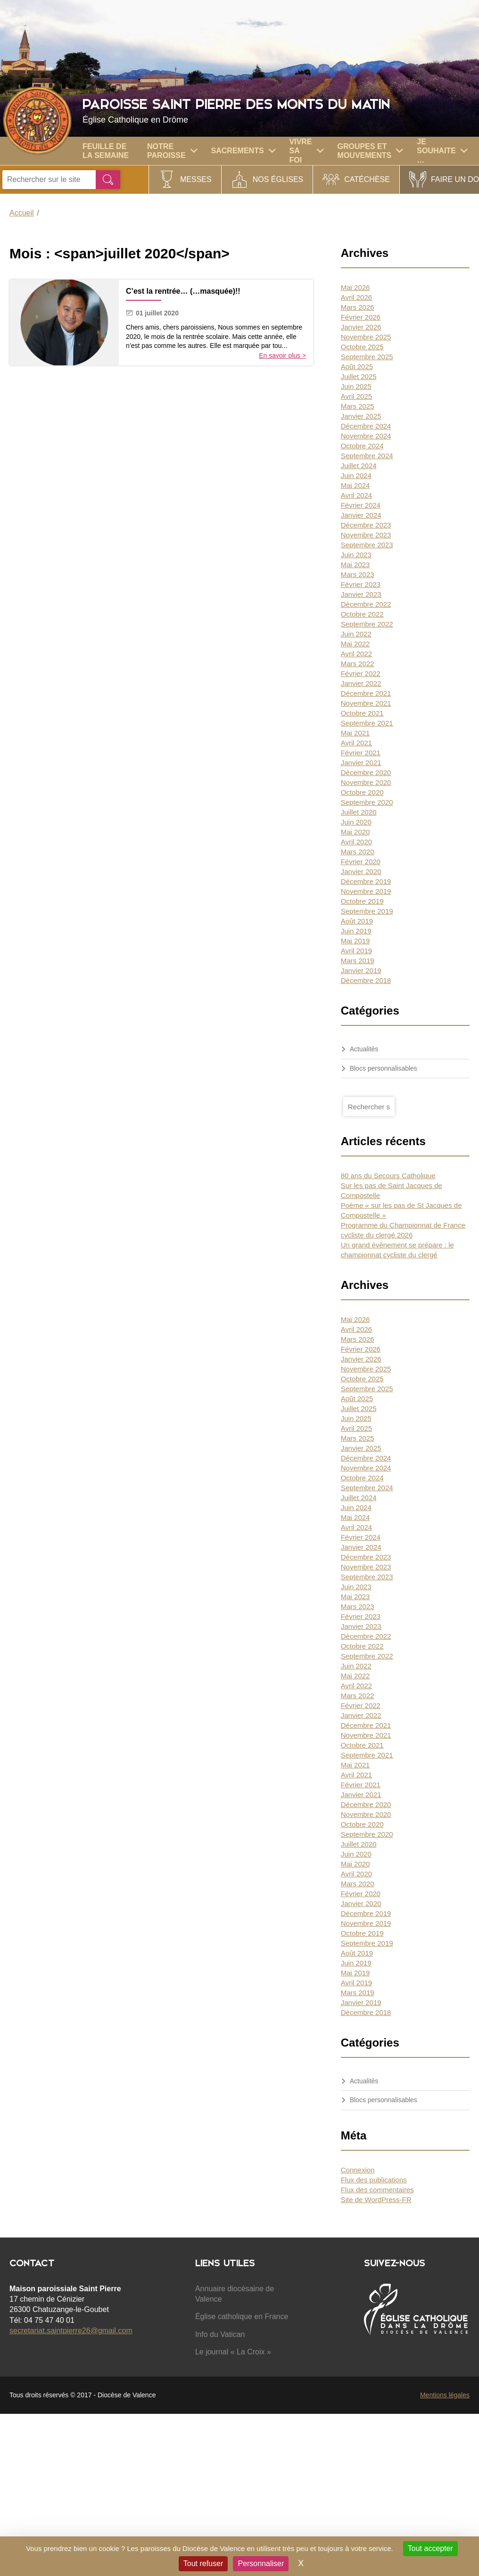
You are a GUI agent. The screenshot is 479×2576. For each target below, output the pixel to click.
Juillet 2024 (359, 466)
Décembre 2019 (366, 881)
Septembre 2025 (367, 357)
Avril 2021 (356, 743)
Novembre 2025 (366, 337)
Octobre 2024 (362, 446)
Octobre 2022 (362, 614)
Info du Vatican (220, 2334)
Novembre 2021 (366, 703)
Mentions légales (445, 2395)
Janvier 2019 (361, 970)
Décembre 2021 (366, 693)
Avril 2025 (356, 396)
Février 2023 (360, 584)
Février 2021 (360, 753)
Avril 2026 (356, 297)
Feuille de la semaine (106, 150)
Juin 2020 (356, 822)
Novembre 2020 (366, 782)
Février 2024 (360, 505)
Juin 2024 (356, 475)
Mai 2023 (355, 565)
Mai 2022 (355, 644)
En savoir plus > (282, 355)
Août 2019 (357, 921)
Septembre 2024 (367, 456)
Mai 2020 (355, 832)
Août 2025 (357, 367)
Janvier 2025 (361, 416)
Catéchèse (367, 179)
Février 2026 (360, 317)
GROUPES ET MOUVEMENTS (370, 150)
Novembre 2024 (366, 436)
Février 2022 (360, 673)
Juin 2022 (356, 634)
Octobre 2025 (362, 347)
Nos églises (278, 179)
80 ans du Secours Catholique (388, 1176)
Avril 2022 (356, 654)
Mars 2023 (357, 574)
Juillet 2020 (359, 812)
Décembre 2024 (366, 426)
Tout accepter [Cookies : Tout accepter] (430, 2548)
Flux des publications (374, 2180)
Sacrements (243, 151)
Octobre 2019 (362, 901)
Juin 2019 (356, 931)
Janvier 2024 (361, 515)
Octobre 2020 (362, 792)
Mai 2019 (355, 941)
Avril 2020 (356, 842)
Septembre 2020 (367, 802)
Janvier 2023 (361, 594)
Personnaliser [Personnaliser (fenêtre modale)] (261, 2563)
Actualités (364, 1049)
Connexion (358, 2170)
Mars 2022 (357, 664)
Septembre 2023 (367, 545)
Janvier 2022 (361, 683)
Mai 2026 (355, 287)
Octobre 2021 (362, 713)
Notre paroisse (172, 150)
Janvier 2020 (361, 871)
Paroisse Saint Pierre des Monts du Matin (278, 109)
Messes (196, 179)
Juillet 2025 (359, 376)
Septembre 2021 (367, 723)
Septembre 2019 (367, 911)
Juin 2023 (356, 555)
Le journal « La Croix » (233, 2352)
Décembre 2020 (366, 772)
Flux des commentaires (377, 2190)
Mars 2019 (357, 961)
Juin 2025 (356, 386)
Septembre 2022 (367, 624)
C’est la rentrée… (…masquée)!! (183, 291)
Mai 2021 (355, 733)
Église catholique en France (241, 2316)
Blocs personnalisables (383, 1068)
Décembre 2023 (366, 525)
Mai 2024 (355, 485)
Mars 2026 (357, 307)
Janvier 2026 (361, 327)
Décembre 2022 (366, 604)
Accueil (21, 213)
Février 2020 (360, 862)
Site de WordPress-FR (376, 2200)
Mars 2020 (357, 852)
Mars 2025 (357, 406)
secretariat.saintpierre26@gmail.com (70, 2331)
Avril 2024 (356, 495)
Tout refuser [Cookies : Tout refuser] (203, 2563)
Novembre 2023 (366, 535)
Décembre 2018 (366, 980)
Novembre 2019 (366, 891)
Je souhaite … (442, 151)
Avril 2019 (356, 951)
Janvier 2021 (361, 763)
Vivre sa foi (306, 151)
